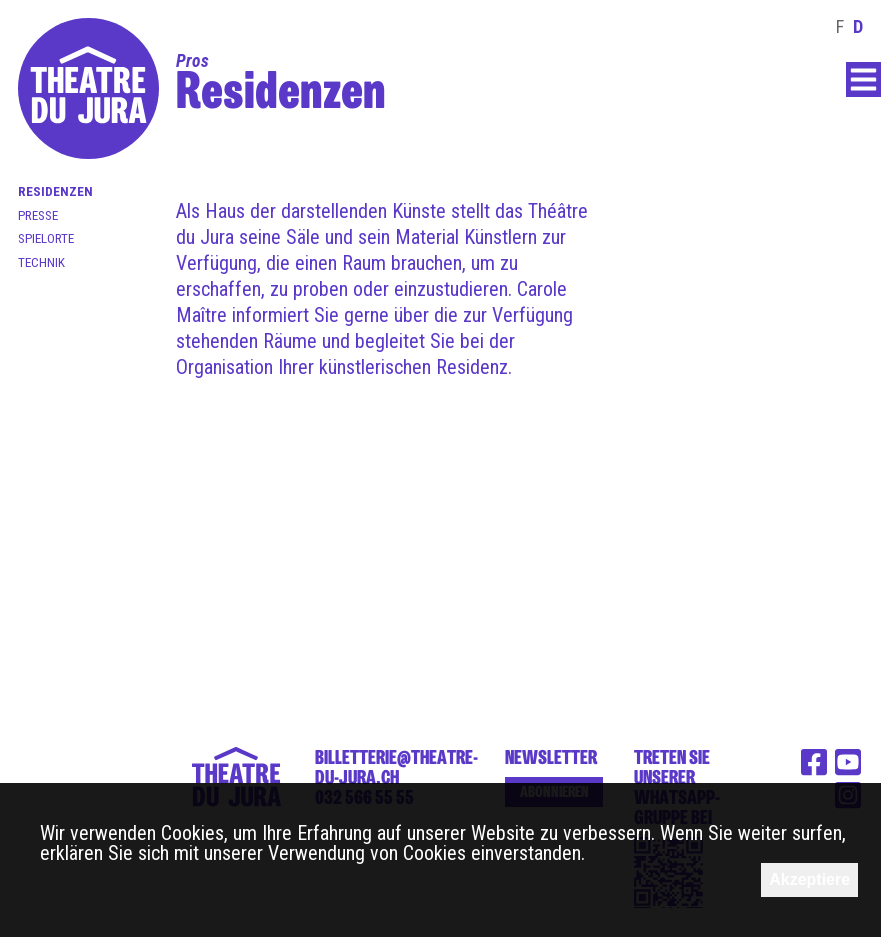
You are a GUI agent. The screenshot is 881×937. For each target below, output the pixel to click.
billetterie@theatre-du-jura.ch (396, 767)
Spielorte (46, 238)
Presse (38, 215)
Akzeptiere (809, 879)
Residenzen (55, 191)
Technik (41, 262)
